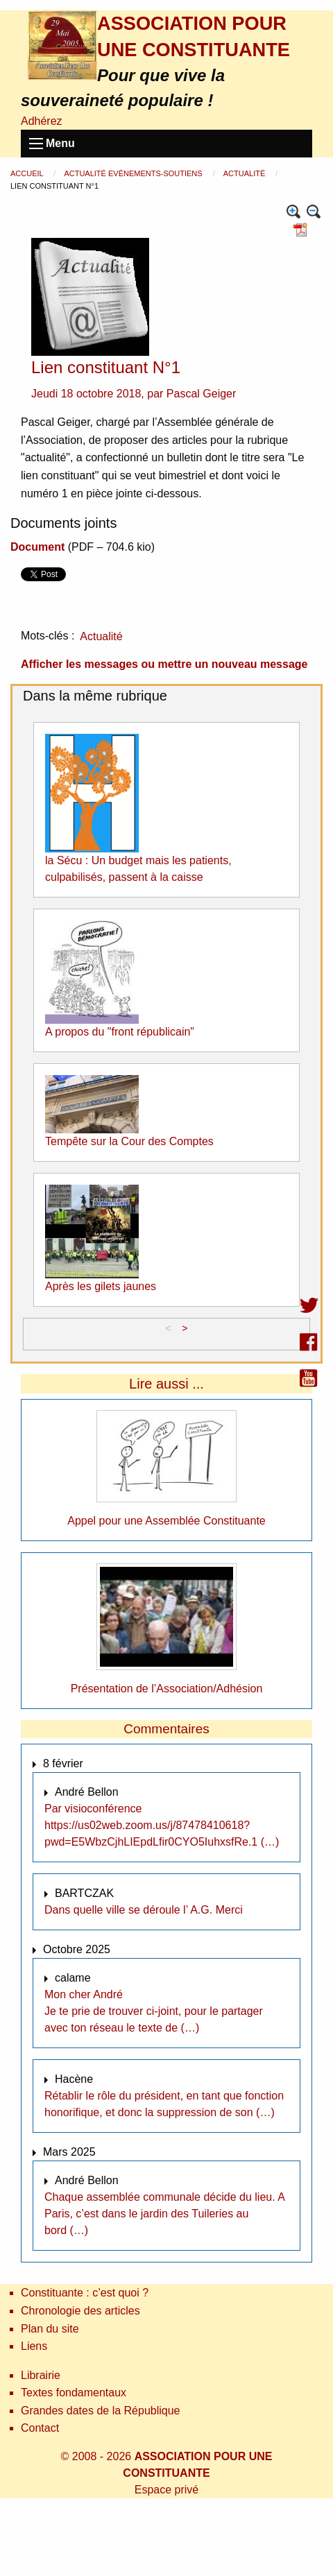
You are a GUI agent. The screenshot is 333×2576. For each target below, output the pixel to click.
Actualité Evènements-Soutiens (134, 173)
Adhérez (41, 121)
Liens (34, 2346)
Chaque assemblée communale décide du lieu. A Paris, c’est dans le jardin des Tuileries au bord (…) (164, 2213)
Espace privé (167, 2490)
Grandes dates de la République (100, 2410)
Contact (40, 2428)
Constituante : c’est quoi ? (84, 2293)
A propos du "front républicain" (119, 1032)
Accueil (27, 173)
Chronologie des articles (80, 2311)
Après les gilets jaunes (100, 1286)
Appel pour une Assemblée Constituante (166, 1521)
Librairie (40, 2375)
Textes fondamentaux (73, 2392)
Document (37, 547)
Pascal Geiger (201, 394)
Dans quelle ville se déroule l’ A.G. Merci (143, 1910)
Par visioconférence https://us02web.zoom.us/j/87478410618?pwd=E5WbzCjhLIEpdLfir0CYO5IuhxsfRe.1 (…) (161, 1825)
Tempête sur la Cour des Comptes (129, 1141)
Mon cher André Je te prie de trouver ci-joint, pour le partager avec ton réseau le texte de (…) (153, 2011)
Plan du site (50, 2329)
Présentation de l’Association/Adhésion (167, 1688)
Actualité (245, 173)
